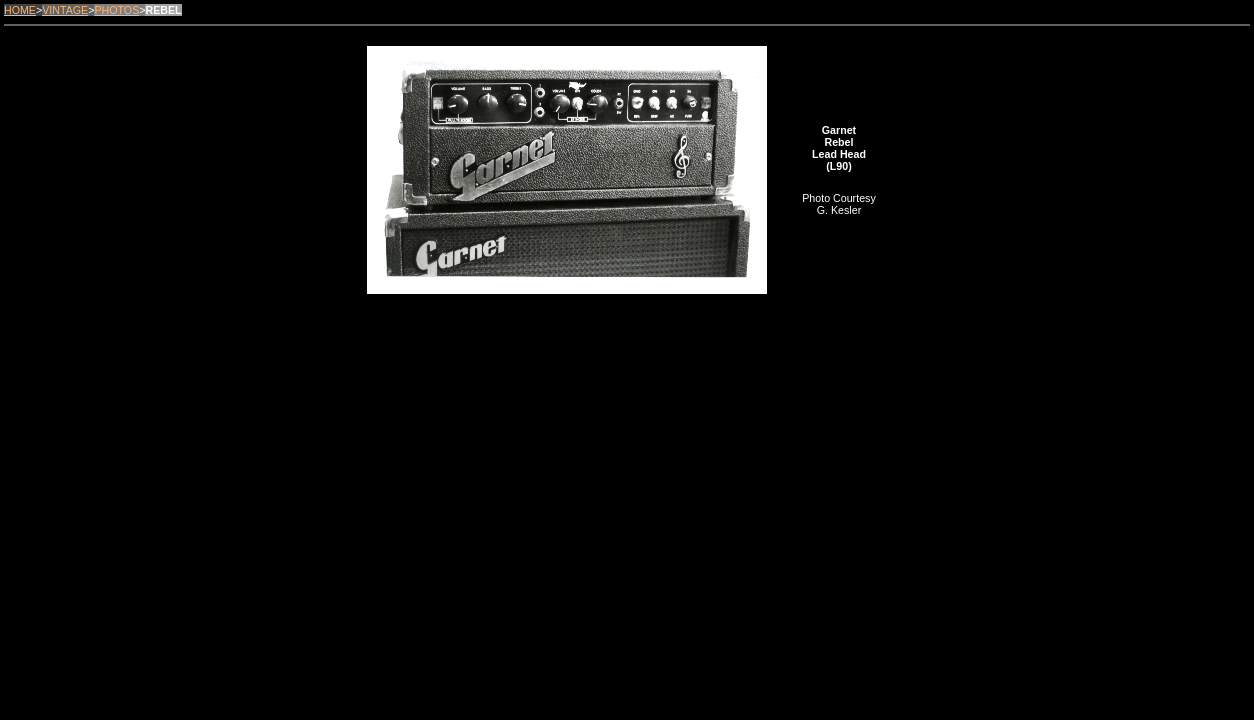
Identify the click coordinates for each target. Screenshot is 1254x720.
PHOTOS (116, 10)
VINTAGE (65, 10)
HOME (20, 10)
